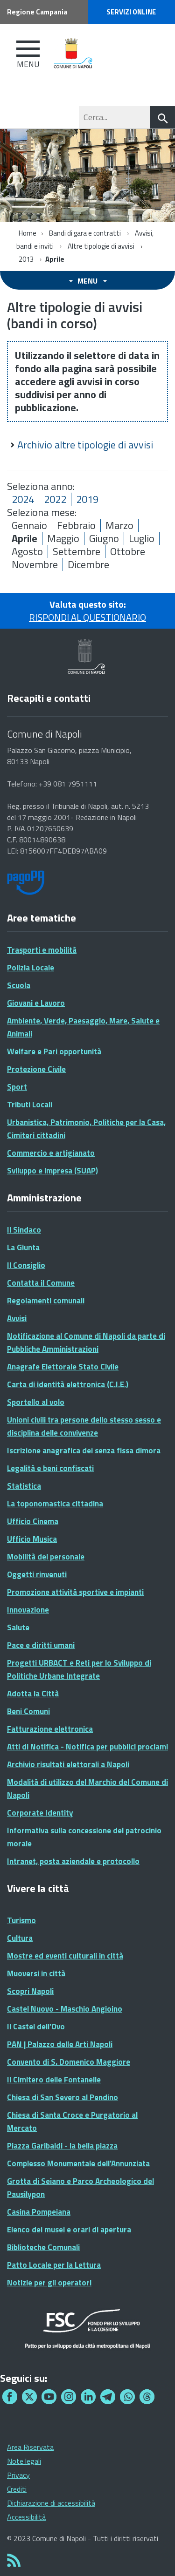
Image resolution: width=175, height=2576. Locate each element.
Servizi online (131, 12)
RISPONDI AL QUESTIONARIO (87, 617)
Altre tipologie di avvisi (101, 246)
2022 (55, 499)
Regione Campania (37, 12)
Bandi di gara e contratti (85, 233)
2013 (26, 259)
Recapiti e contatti (49, 698)
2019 (87, 499)
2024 (23, 499)
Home (27, 233)
